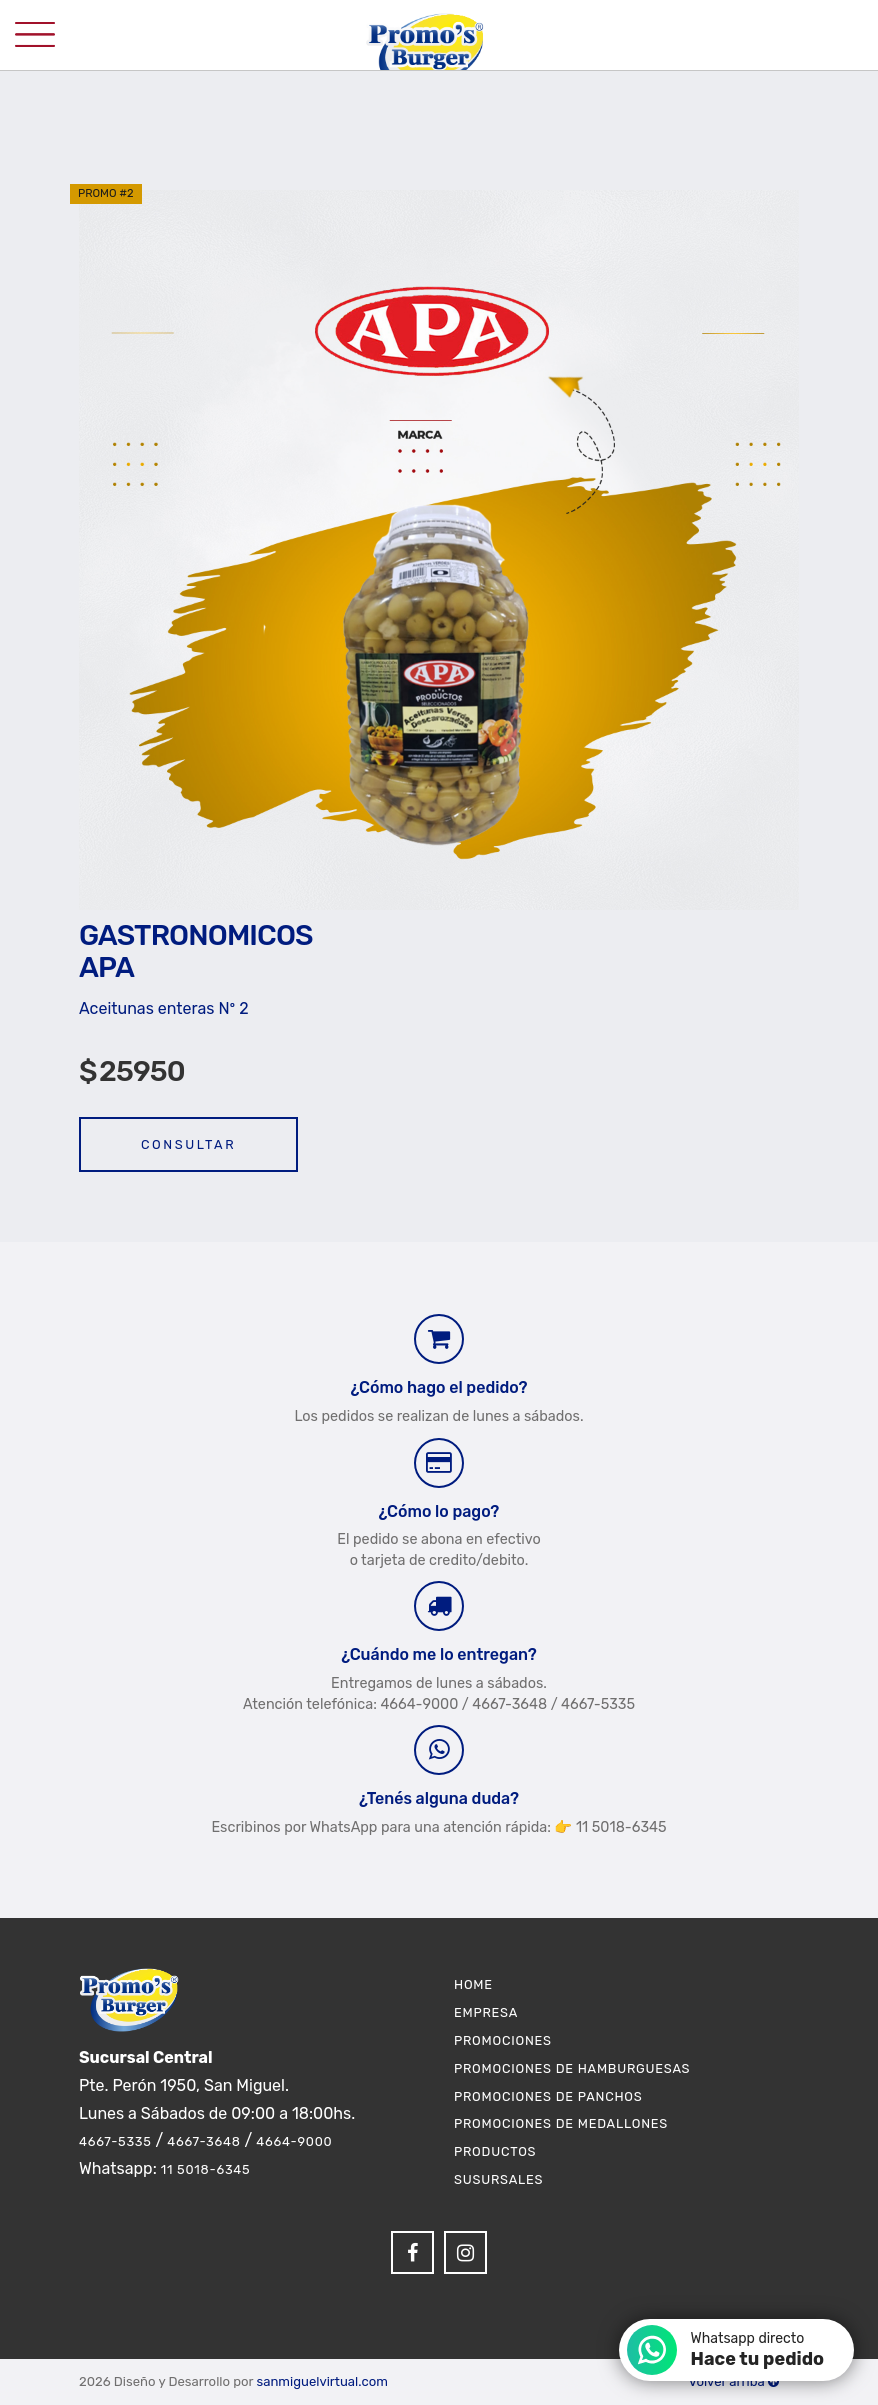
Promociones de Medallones (561, 2123)
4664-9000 (294, 2141)
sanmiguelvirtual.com (321, 2381)
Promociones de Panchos (548, 2096)
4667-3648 (203, 2141)
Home (473, 1984)
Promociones (503, 2040)
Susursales (498, 2179)
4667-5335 (115, 2141)
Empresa (486, 2012)
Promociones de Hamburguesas (572, 2068)
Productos (495, 2151)
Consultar (188, 1144)
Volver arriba (734, 2381)
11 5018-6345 (206, 2169)
